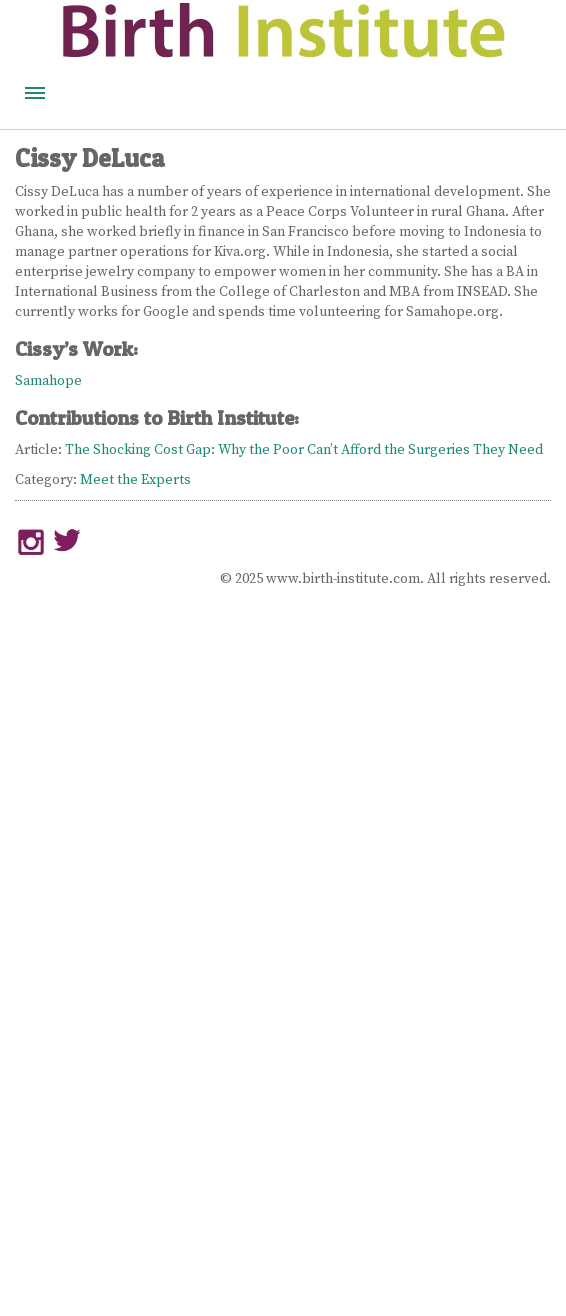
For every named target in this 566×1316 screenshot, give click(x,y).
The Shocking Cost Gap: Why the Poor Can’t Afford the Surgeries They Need (304, 450)
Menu (35, 93)
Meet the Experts (135, 480)
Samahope (48, 381)
